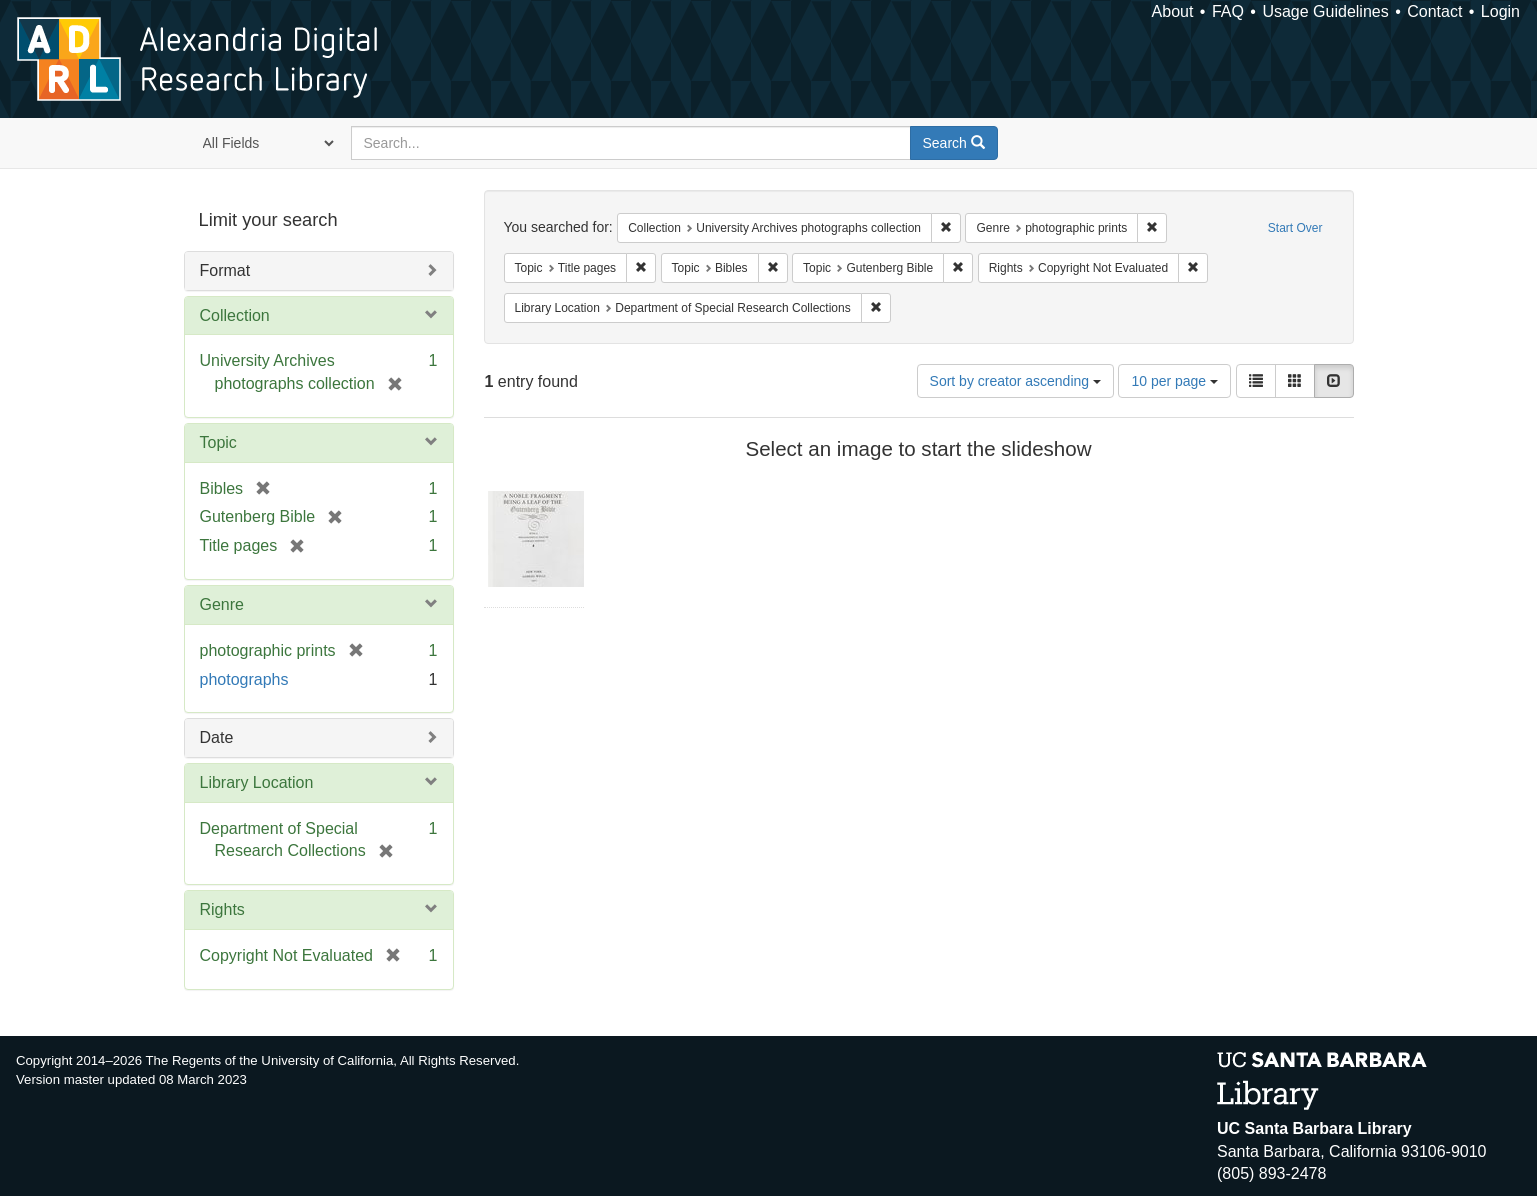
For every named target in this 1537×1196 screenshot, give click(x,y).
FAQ (1228, 11)
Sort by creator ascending (1015, 381)
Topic (218, 442)
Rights (222, 909)
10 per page (1174, 381)
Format (225, 270)
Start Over (1295, 228)
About (1173, 11)
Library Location (257, 782)
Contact (1434, 11)
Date (217, 737)
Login (1500, 11)
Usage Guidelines (1325, 11)
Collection (235, 315)
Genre (222, 604)
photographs (244, 679)
